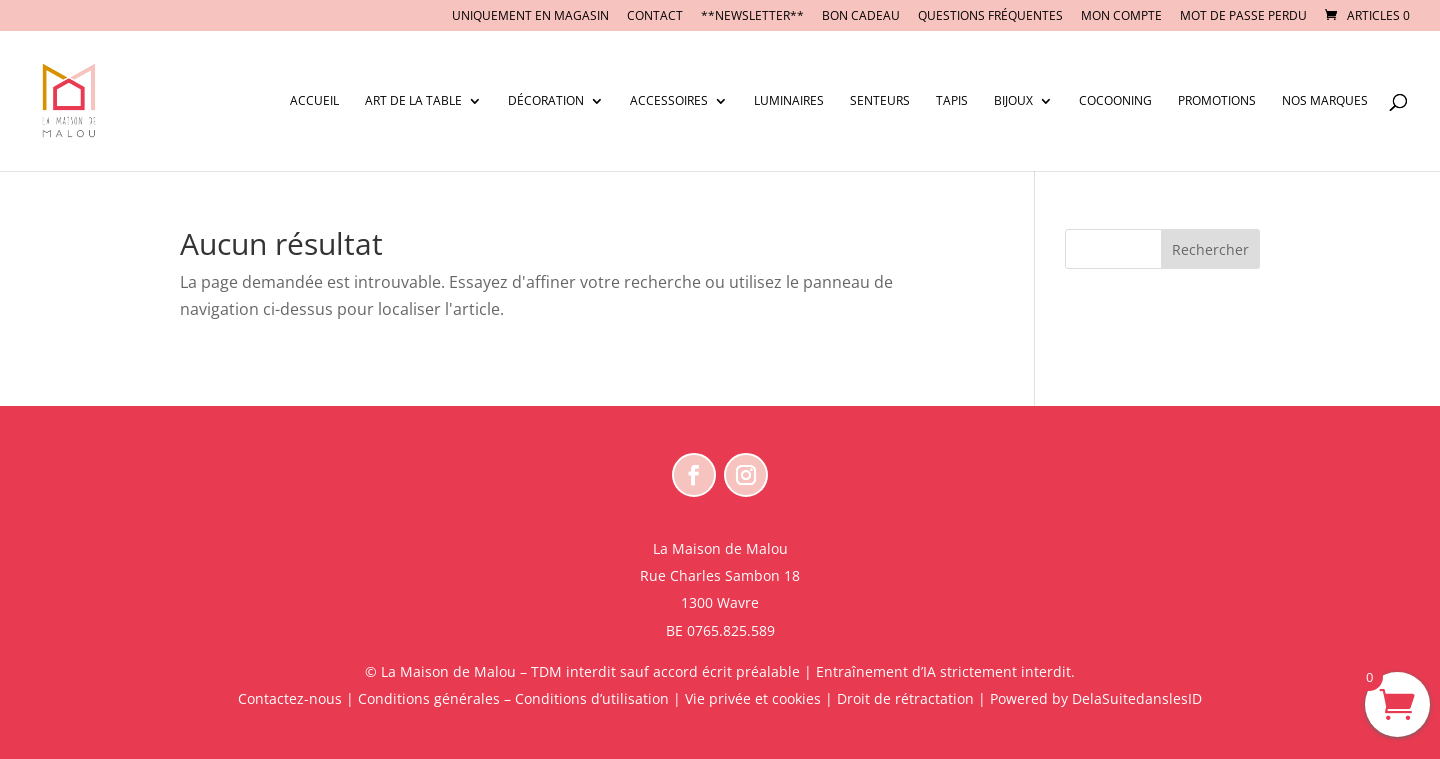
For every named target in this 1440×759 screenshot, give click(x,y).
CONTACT (655, 17)
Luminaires (789, 101)
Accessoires (669, 101)
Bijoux (1013, 101)
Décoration (546, 101)
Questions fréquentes (990, 17)
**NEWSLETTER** (752, 17)
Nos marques (1325, 101)
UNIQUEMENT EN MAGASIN (530, 17)
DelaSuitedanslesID (1137, 698)
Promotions (1217, 101)
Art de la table (413, 101)
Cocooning (1115, 101)
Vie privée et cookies (753, 698)
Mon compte (1121, 17)
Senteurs (880, 101)
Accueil (314, 101)
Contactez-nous (290, 698)
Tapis (952, 101)
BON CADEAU (861, 17)
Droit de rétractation (905, 698)
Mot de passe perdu (1243, 17)
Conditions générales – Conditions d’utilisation (513, 698)
